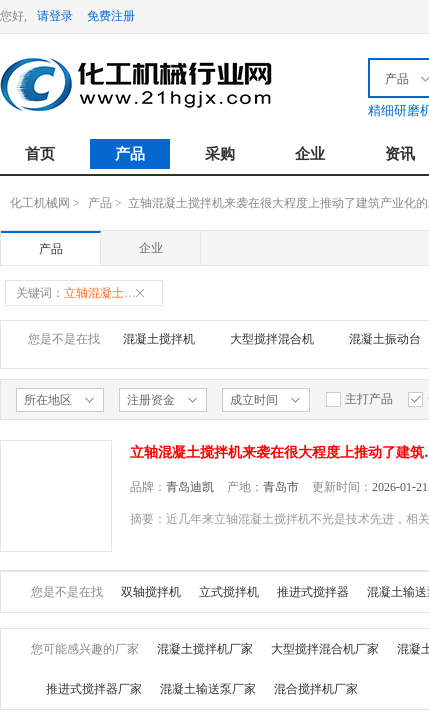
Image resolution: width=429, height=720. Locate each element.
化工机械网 (40, 203)
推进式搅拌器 (313, 592)
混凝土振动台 (385, 339)
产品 (130, 154)
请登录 (55, 16)
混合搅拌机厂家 (316, 689)
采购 (220, 154)
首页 (40, 154)
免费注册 (111, 16)
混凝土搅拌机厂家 (205, 649)
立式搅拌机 (229, 592)
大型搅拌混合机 (272, 339)
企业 (310, 154)
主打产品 (359, 399)
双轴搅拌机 (151, 592)
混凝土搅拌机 (159, 339)
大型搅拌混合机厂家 (325, 649)
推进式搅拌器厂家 (94, 689)
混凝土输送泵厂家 (208, 689)
